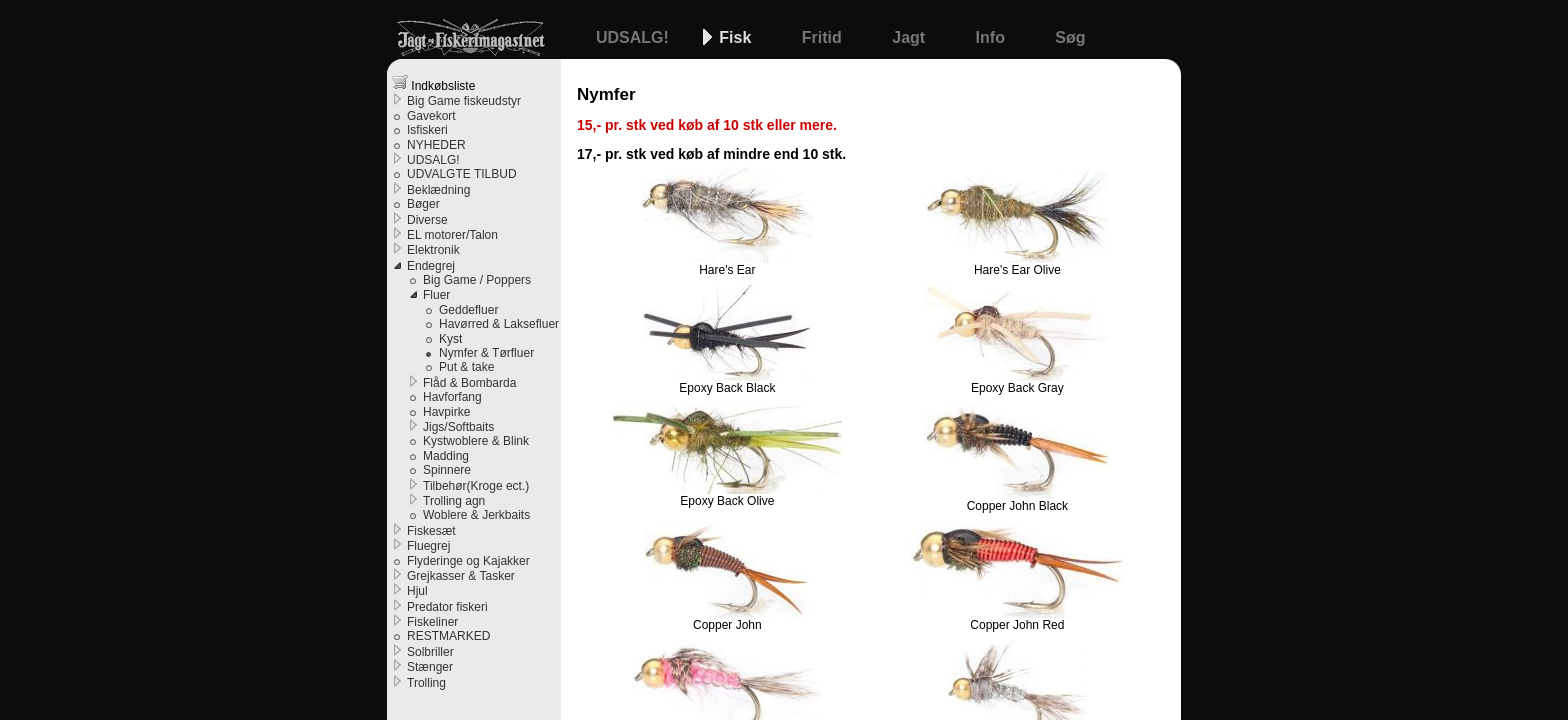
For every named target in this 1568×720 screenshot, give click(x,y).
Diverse (427, 220)
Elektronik (433, 250)
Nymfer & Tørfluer (486, 353)
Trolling (426, 683)
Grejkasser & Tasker (461, 576)
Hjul (417, 591)
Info (993, 37)
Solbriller (430, 652)
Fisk (737, 37)
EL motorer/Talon (452, 235)
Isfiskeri (427, 130)
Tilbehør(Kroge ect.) (476, 486)
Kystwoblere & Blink (476, 441)
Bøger (423, 204)
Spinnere (447, 470)
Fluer (436, 295)
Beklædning (438, 190)
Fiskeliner (432, 622)
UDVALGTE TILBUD (462, 174)
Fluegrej (428, 546)
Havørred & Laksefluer (499, 324)
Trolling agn (454, 501)
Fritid (824, 37)
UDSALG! (634, 37)
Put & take (466, 367)
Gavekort (431, 116)
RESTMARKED (448, 636)
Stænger (430, 667)
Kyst (450, 339)
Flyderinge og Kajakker (468, 561)
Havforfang (452, 397)
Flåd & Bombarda (469, 383)
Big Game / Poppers (477, 280)
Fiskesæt (431, 531)
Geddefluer (468, 310)
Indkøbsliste (433, 83)
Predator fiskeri (447, 607)
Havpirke (446, 412)
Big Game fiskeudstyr (464, 101)
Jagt (910, 37)
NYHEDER (436, 145)
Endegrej (431, 266)
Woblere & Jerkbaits (476, 515)
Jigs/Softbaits (458, 427)
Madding (446, 456)
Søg (1070, 37)
